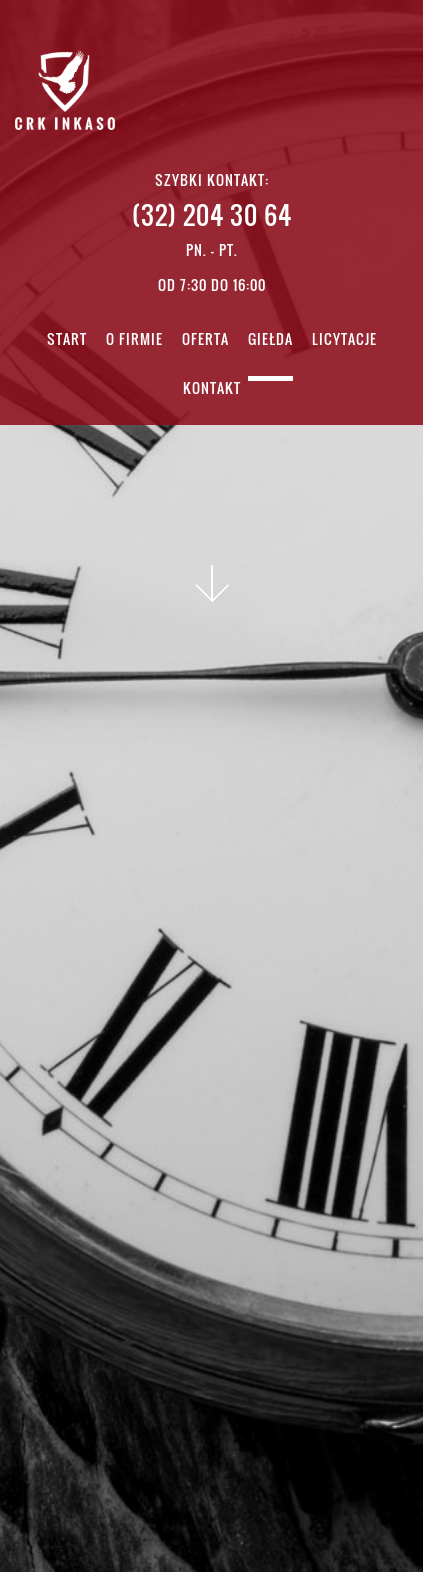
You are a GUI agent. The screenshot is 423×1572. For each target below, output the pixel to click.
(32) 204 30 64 (212, 214)
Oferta (205, 340)
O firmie (134, 340)
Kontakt (212, 389)
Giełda (270, 340)
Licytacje (344, 340)
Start (67, 340)
